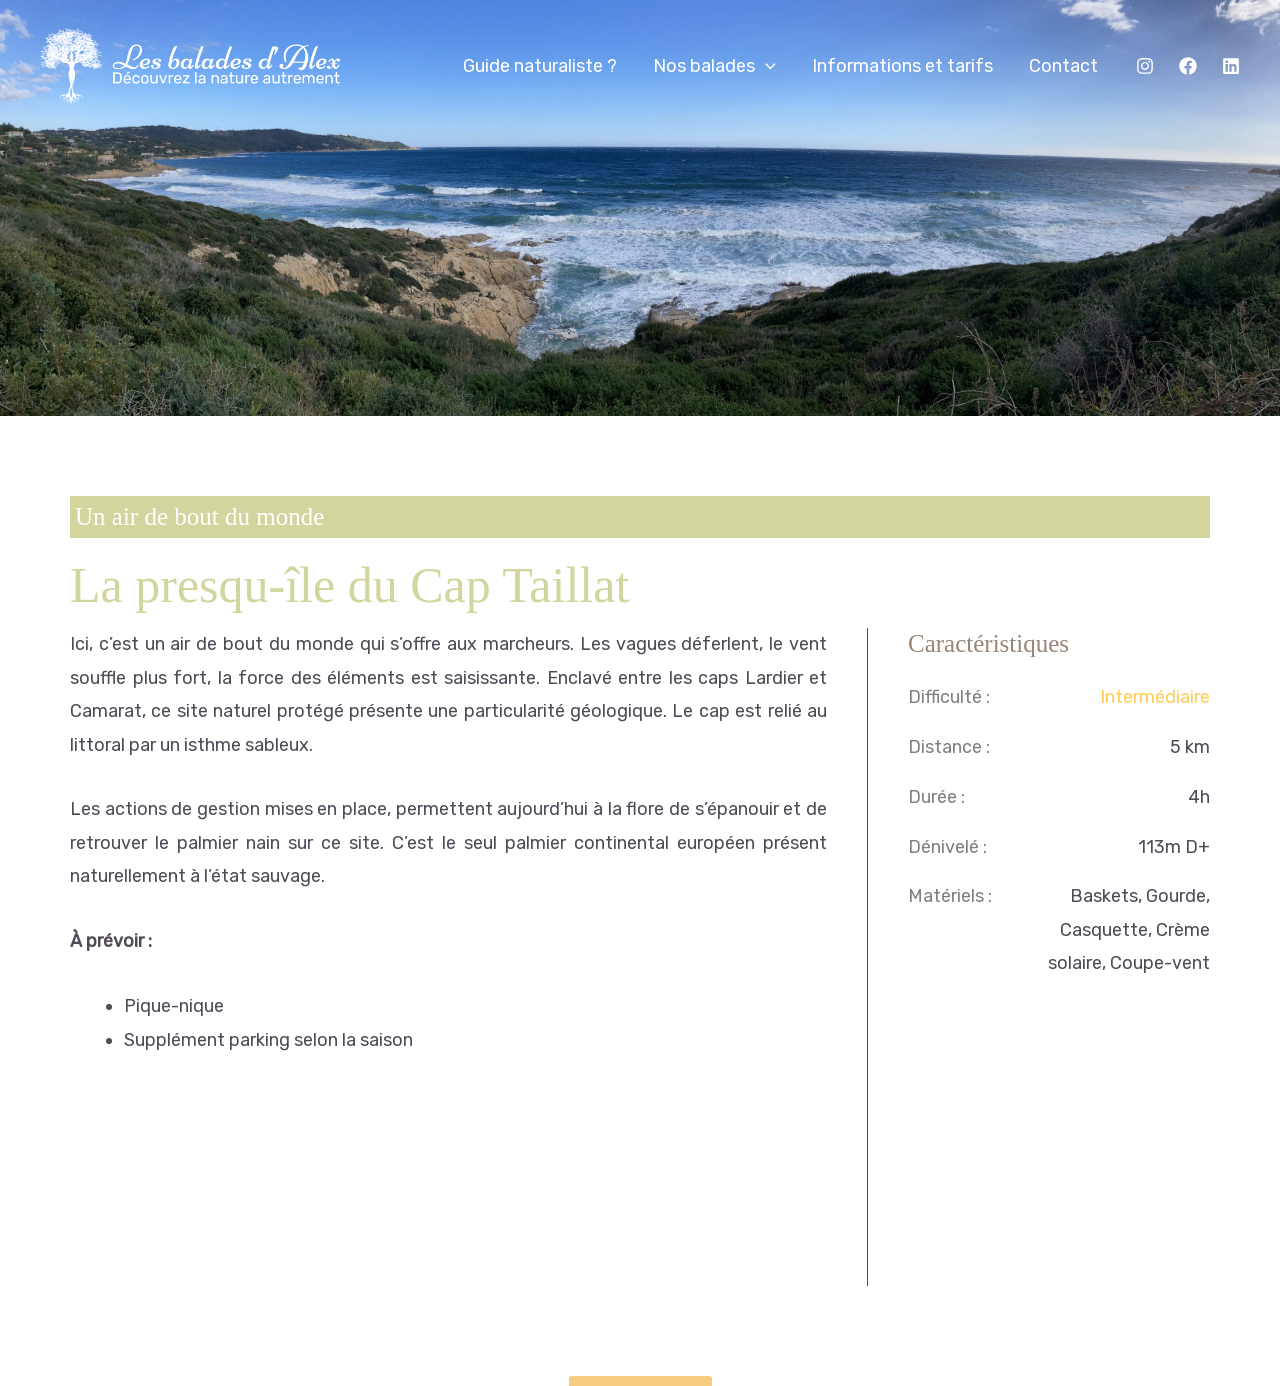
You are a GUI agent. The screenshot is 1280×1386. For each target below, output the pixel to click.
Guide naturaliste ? (540, 66)
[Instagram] (1145, 66)
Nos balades (714, 66)
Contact (1063, 66)
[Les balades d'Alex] (190, 64)
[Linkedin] (1231, 66)
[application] (765, 66)
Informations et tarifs (902, 66)
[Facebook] (1188, 66)
